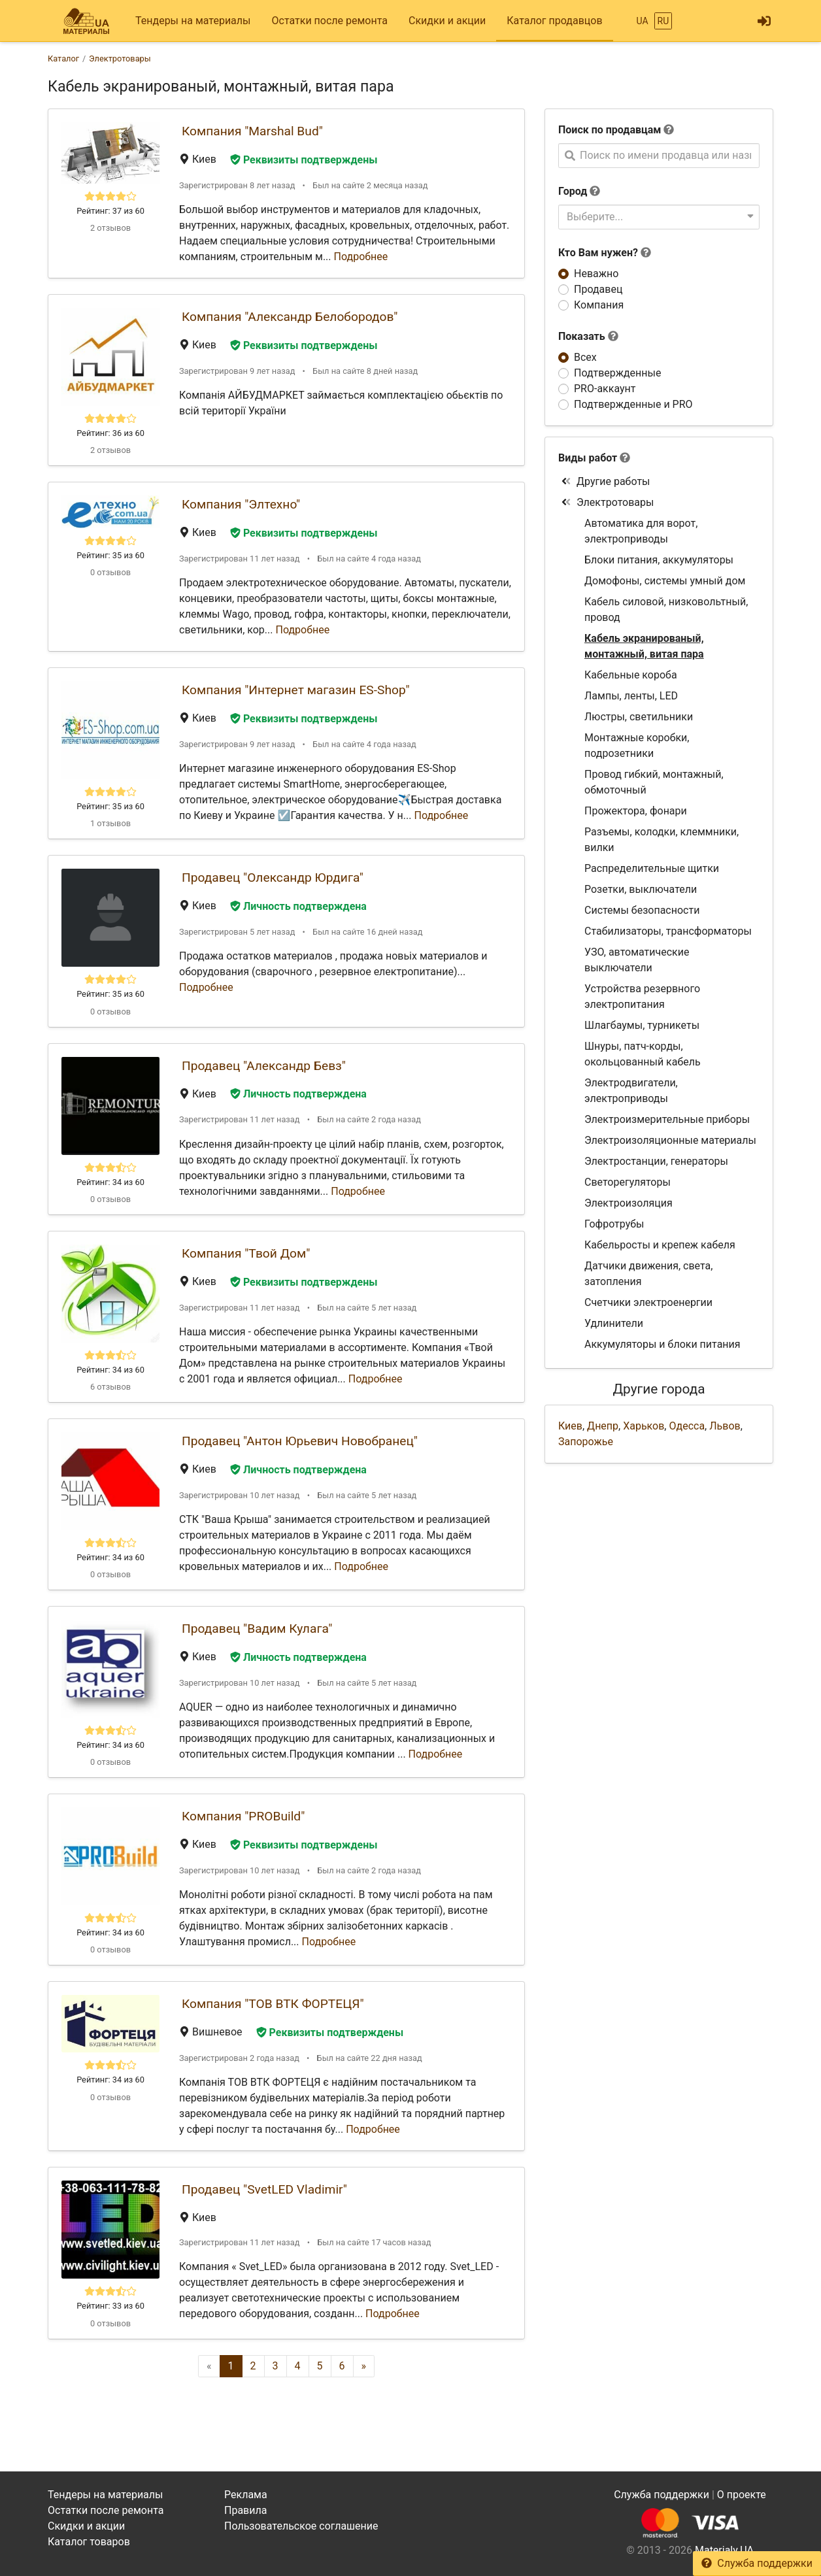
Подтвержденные (617, 373)
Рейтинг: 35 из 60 (110, 555)
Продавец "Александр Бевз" (264, 1065)
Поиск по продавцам (609, 130)
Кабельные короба (630, 675)
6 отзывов (110, 1387)
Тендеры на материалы (193, 20)
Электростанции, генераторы (656, 1161)
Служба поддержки (757, 2563)
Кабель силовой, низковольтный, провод (666, 609)
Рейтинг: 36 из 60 (110, 433)
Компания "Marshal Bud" (252, 131)
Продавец (598, 289)
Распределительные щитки (651, 868)
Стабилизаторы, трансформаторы (668, 931)
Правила (245, 2510)
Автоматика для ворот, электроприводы (640, 531)
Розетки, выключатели (640, 889)
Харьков (643, 1426)
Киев (570, 1426)
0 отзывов (110, 572)
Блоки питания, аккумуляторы (658, 560)
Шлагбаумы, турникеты (641, 1025)
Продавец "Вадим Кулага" (257, 1628)
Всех (585, 357)
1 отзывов (110, 823)
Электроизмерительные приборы (667, 1119)
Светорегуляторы (627, 1182)
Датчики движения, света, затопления (648, 1274)
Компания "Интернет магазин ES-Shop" (296, 689)
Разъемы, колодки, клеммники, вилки (661, 840)
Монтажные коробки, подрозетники (636, 745)
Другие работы (605, 481)
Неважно (596, 273)
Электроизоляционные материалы (670, 1140)
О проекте (741, 2494)
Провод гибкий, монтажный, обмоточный (654, 782)
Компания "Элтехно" (241, 504)
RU (663, 21)
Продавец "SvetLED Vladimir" (264, 2189)
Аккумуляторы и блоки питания (662, 1344)
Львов (724, 1426)
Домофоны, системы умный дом (664, 581)
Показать (588, 336)
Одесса (687, 1426)
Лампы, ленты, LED (631, 696)
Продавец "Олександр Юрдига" (272, 877)
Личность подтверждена (298, 906)
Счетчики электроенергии (648, 1302)
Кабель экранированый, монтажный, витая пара (644, 646)
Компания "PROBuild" (243, 1816)
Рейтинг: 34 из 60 (110, 1182)
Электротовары (607, 502)
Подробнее (361, 256)
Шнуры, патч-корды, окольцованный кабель (642, 1054)
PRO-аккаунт (604, 388)
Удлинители (613, 1323)
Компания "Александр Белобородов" (289, 316)
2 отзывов (110, 228)
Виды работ (587, 458)
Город (572, 191)
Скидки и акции (447, 20)
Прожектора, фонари (635, 811)
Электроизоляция (628, 1203)
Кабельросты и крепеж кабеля (659, 1245)
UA (642, 21)
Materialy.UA (724, 2550)
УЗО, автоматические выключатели (636, 960)
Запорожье (585, 1441)
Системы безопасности (641, 910)
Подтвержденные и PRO (633, 404)
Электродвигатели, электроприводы (631, 1091)
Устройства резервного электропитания (642, 996)
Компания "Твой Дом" (246, 1253)
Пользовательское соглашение (301, 2526)
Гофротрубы (614, 1224)
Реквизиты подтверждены (304, 160)
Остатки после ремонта (330, 20)
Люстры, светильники (638, 717)
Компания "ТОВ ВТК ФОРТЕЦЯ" (273, 2003)
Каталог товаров (89, 2541)
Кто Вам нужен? (604, 252)
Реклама (245, 2494)
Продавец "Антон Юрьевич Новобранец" (300, 1440)
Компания (599, 305)
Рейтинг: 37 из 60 (110, 211)
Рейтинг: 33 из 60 (110, 2306)
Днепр (602, 1426)
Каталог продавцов (554, 20)
